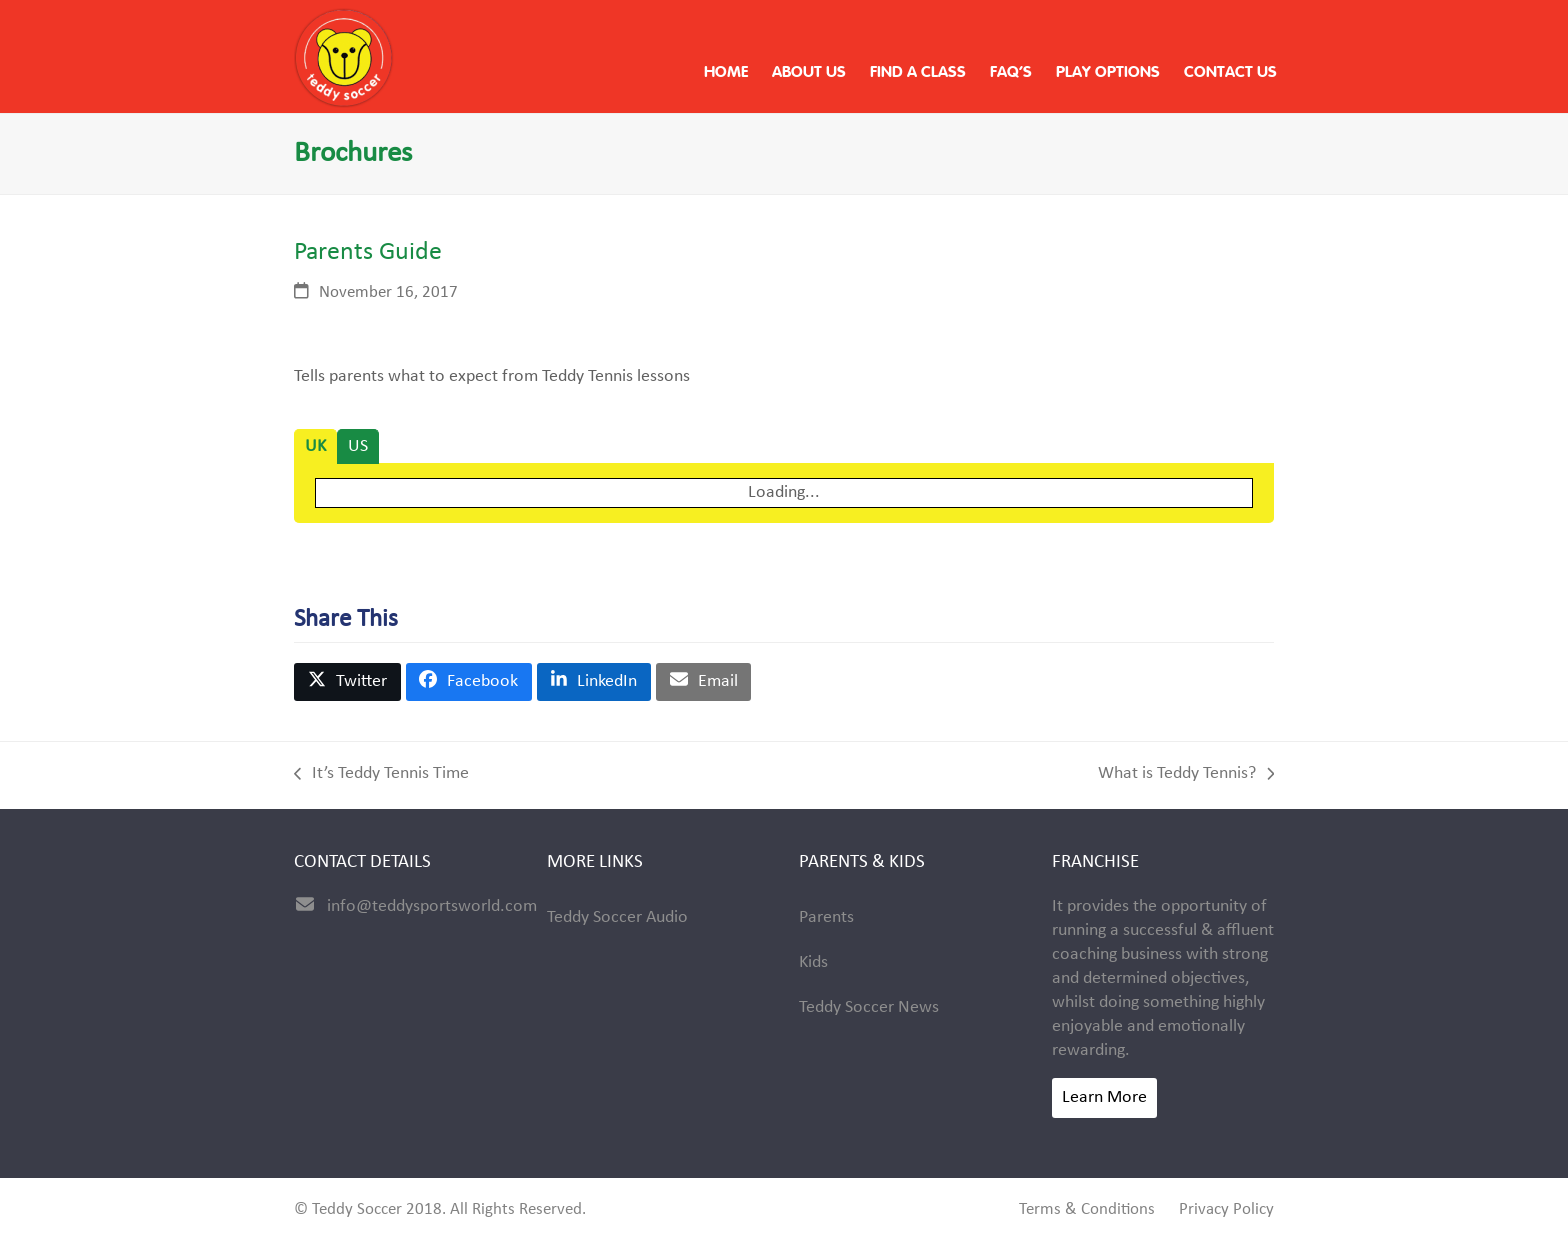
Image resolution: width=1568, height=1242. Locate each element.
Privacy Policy (1226, 1210)
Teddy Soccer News (869, 1007)
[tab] (315, 446)
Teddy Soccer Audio (617, 917)
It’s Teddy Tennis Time (381, 775)
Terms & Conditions (1087, 1210)
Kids (813, 962)
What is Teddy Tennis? (1186, 775)
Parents (826, 917)
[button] (347, 682)
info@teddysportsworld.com (432, 906)
